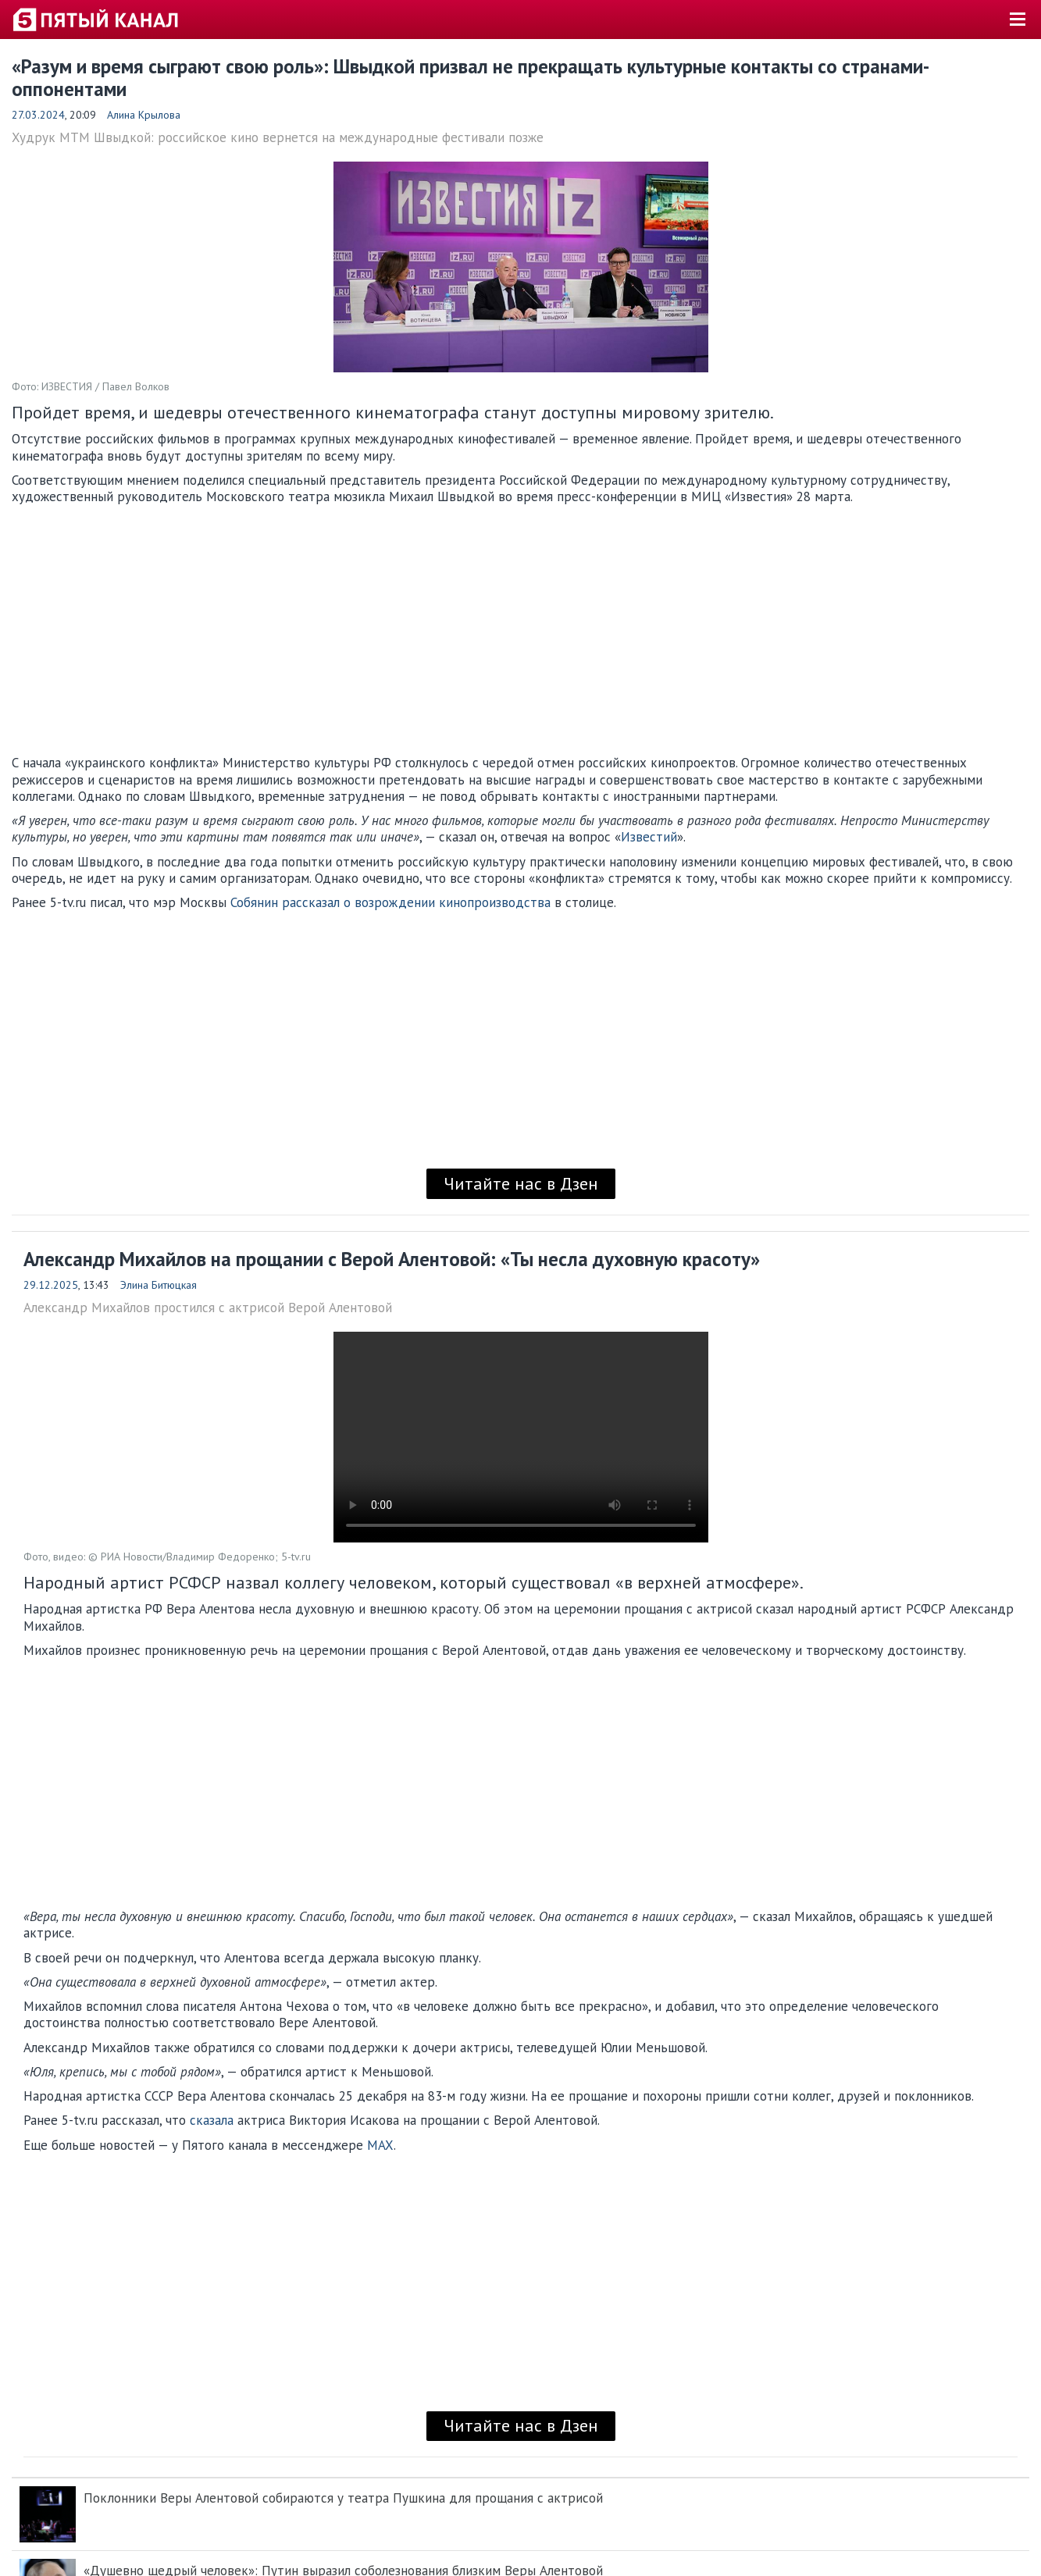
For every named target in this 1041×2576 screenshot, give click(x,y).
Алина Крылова (143, 115)
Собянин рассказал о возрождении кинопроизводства (390, 902)
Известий (649, 836)
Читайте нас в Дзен (521, 1183)
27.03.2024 (38, 115)
